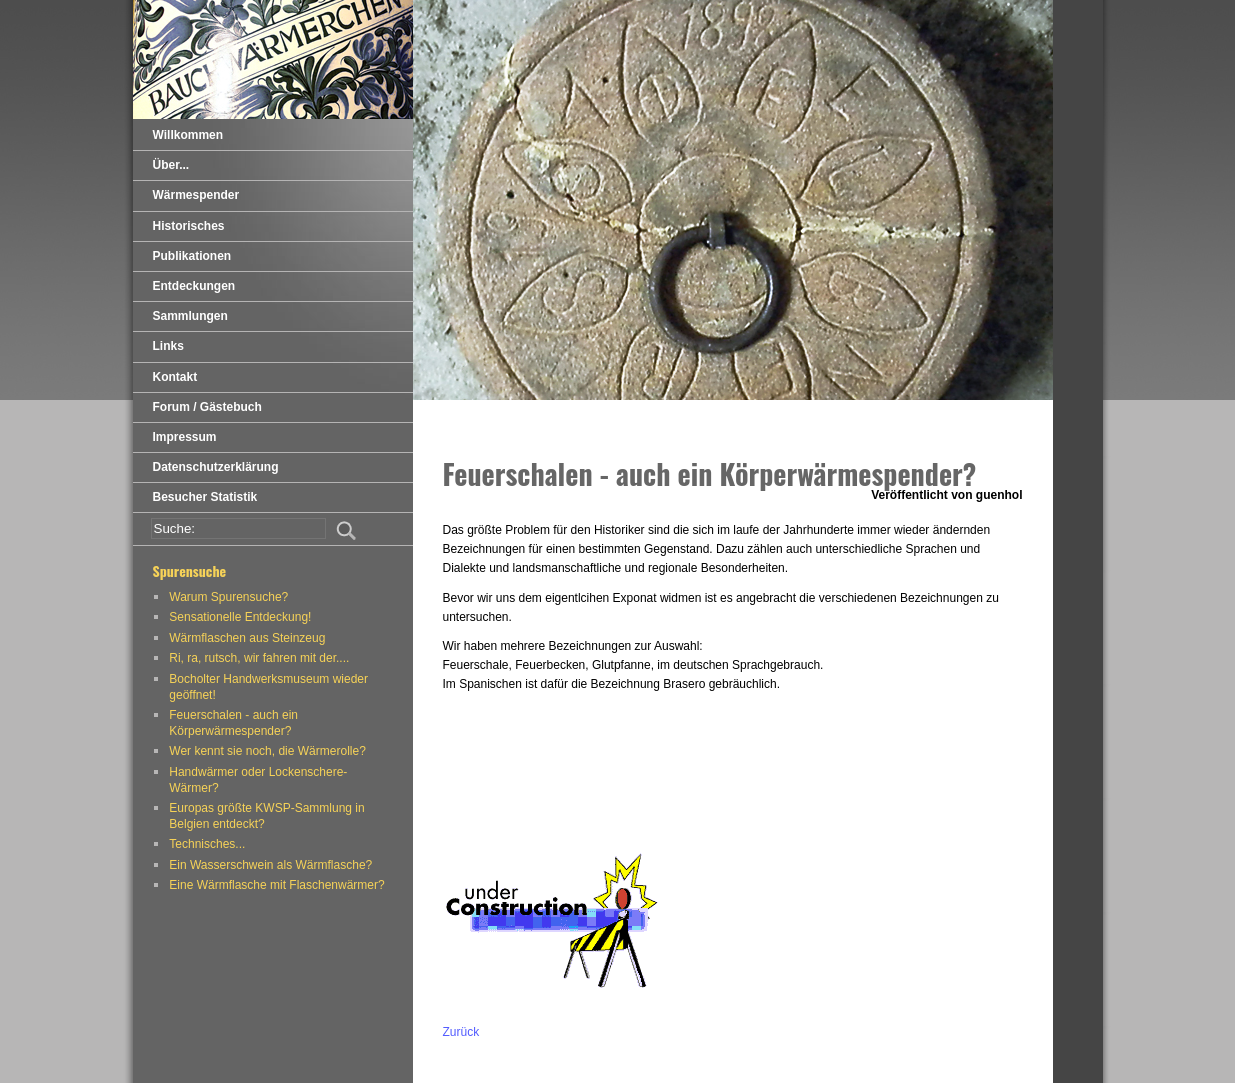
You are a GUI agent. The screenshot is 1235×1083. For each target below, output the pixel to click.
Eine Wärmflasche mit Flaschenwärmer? (276, 885)
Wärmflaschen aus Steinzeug (247, 638)
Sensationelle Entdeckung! (240, 617)
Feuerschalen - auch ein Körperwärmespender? (233, 723)
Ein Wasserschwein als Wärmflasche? (270, 865)
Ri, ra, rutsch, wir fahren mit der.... (259, 658)
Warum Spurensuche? (228, 597)
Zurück (461, 1032)
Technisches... (207, 844)
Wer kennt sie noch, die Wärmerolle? (267, 751)
